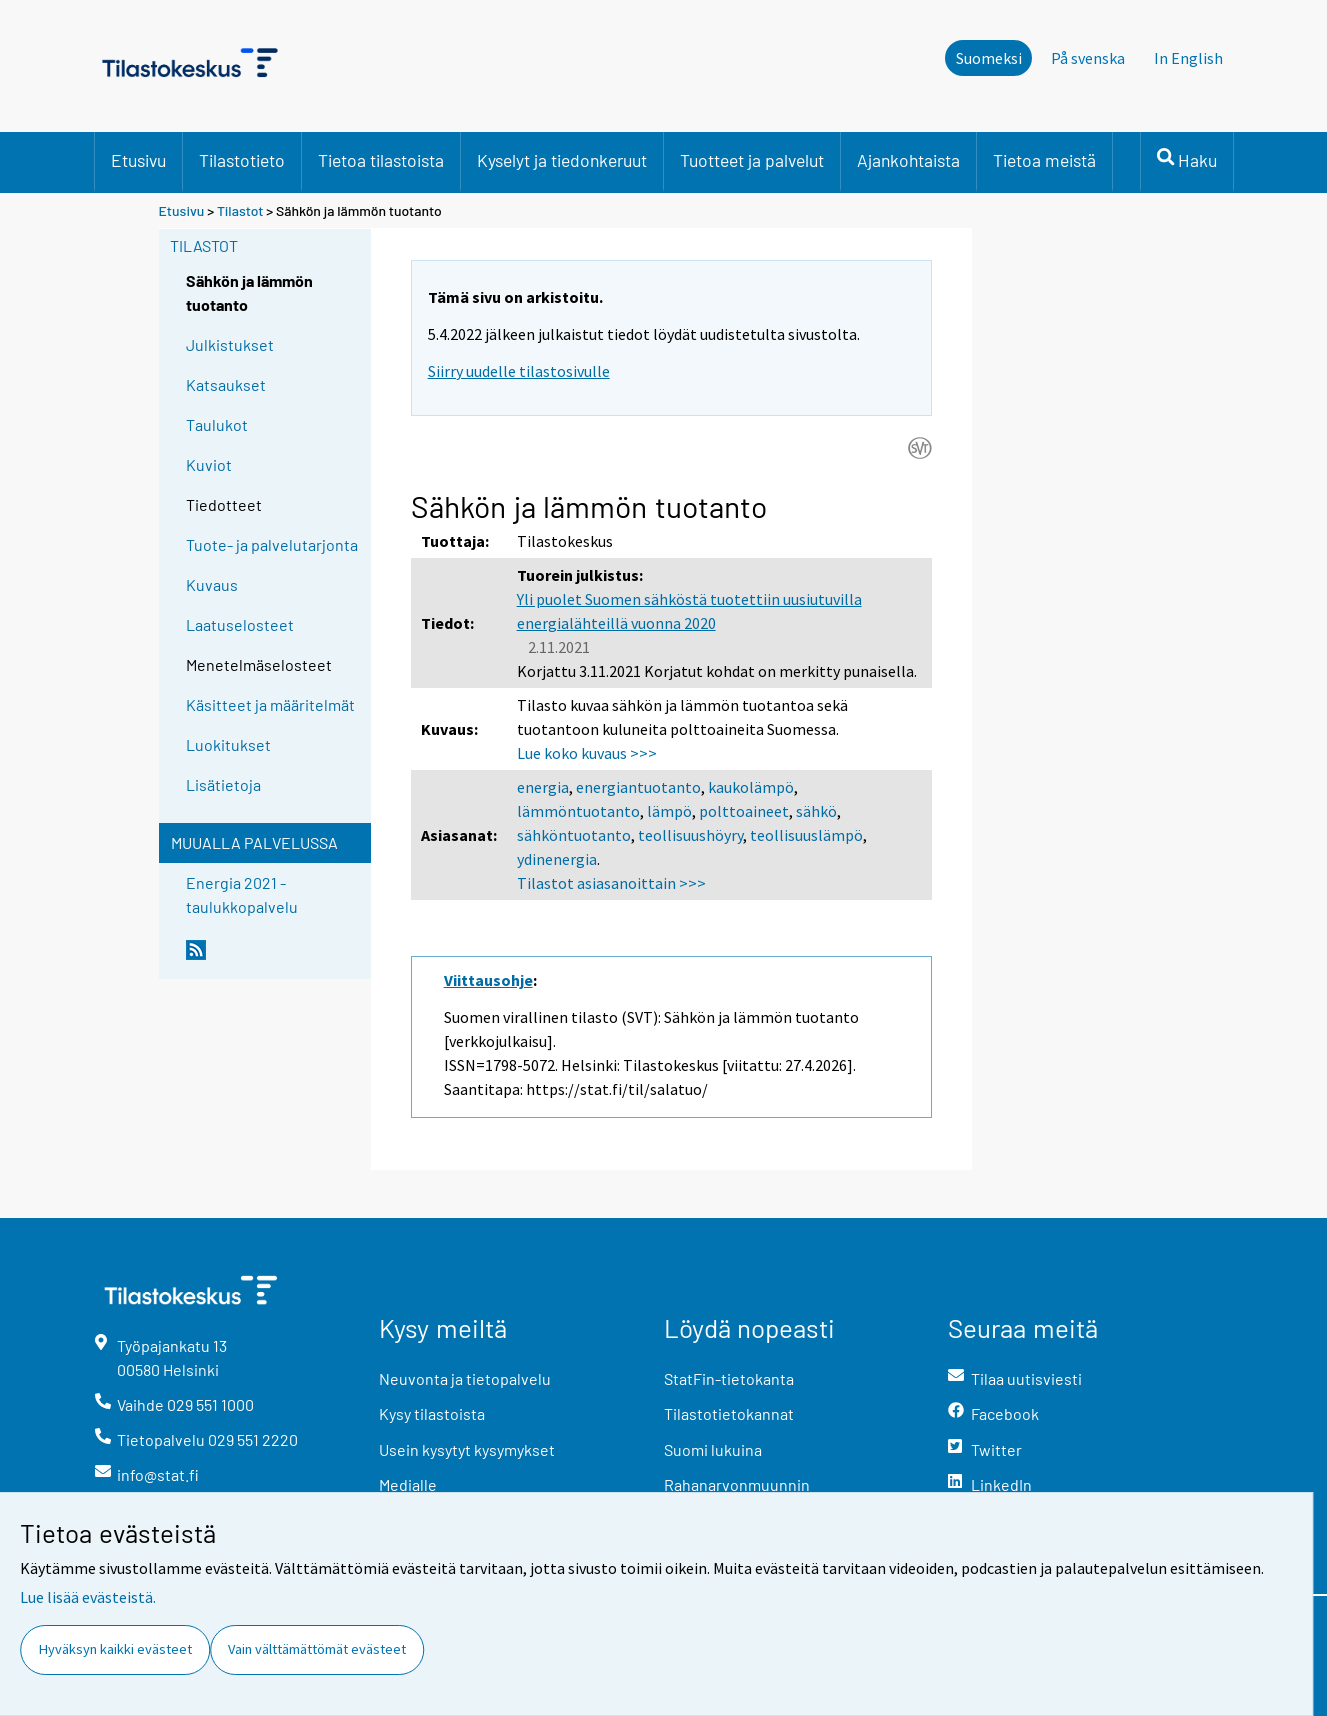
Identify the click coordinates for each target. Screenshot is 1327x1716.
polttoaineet (744, 811)
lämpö (669, 811)
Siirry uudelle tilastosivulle (519, 371)
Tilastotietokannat (729, 1413)
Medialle (408, 1484)
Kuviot (209, 464)
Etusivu (138, 160)
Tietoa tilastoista (381, 160)
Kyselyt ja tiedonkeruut (562, 160)
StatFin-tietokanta (729, 1378)
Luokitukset (228, 744)
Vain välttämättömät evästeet (317, 1649)
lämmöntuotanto (578, 811)
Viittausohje (488, 980)
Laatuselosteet (240, 624)
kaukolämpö (751, 787)
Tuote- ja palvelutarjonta (272, 544)
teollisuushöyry (690, 835)
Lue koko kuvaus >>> (587, 753)
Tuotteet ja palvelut (752, 160)
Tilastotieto (242, 160)
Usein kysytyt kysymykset (467, 1449)
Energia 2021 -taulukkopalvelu (242, 894)
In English (1188, 58)
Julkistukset (230, 344)
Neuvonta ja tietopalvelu (465, 1378)
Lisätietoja (223, 784)
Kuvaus (212, 584)
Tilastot (240, 210)
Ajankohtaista (908, 160)
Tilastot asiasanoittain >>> (611, 883)
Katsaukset (226, 384)
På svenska (1088, 58)
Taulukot (217, 424)
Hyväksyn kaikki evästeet (115, 1649)
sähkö (816, 811)
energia (543, 787)
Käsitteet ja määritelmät (270, 704)
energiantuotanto (638, 787)
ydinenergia (557, 859)
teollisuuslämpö (806, 835)
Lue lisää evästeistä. (88, 1597)
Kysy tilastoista (432, 1413)
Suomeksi (989, 58)
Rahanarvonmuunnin (737, 1484)
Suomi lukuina (713, 1449)
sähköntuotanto (574, 835)
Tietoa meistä (1044, 160)
